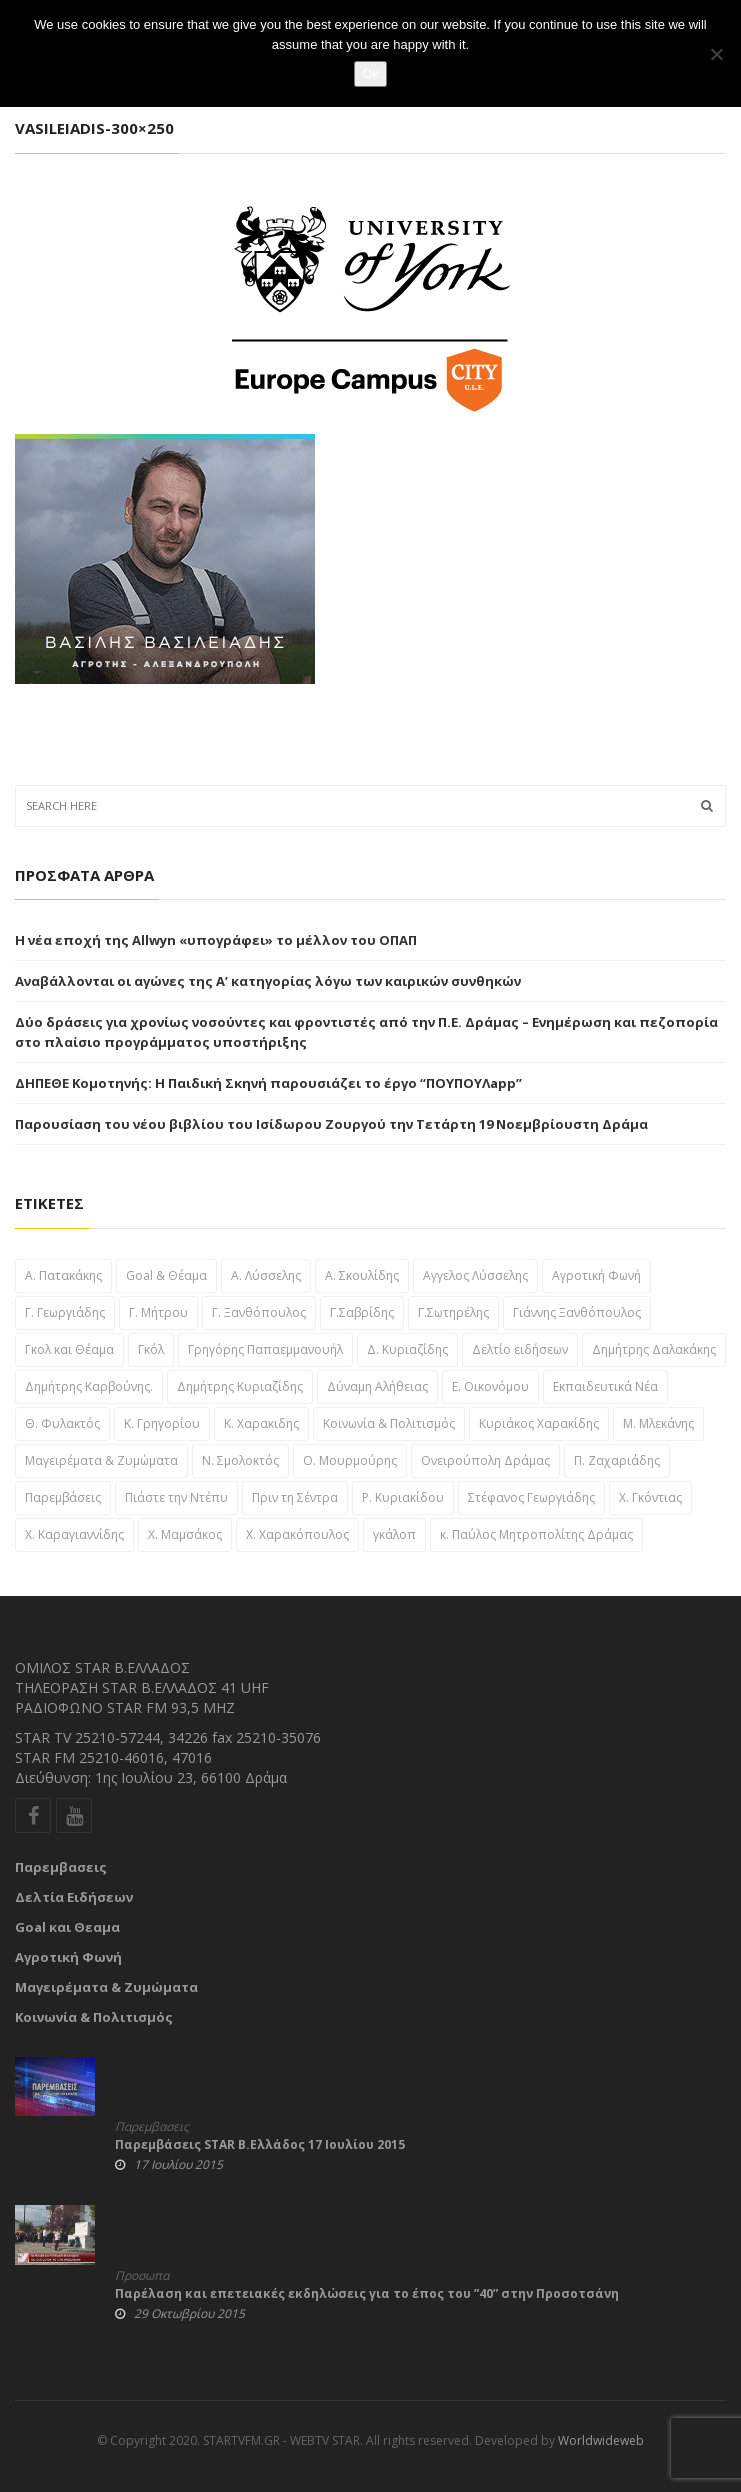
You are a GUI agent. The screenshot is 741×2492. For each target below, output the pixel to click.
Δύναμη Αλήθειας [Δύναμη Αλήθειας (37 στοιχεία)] (377, 1386)
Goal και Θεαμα (67, 1927)
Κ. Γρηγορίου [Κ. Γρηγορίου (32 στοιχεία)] (162, 1423)
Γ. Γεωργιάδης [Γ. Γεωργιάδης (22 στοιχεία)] (65, 1312)
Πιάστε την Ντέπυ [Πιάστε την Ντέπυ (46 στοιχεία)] (176, 1497)
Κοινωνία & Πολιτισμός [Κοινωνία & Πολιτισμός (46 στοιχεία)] (389, 1423)
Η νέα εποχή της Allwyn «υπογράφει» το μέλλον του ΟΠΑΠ (216, 940)
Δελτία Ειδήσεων (74, 1897)
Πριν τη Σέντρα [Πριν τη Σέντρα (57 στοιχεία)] (295, 1497)
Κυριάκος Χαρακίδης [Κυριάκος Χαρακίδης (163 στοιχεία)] (539, 1423)
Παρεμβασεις (61, 1867)
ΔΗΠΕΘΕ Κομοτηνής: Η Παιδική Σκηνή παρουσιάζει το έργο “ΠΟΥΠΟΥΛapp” (268, 1083)
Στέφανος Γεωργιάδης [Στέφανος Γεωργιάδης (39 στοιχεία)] (531, 1497)
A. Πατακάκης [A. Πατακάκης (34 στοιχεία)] (63, 1275)
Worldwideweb (601, 2440)
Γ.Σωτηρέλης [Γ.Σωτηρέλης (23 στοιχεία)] (453, 1312)
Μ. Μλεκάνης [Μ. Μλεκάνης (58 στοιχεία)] (658, 1423)
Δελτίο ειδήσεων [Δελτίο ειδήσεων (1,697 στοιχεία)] (520, 1349)
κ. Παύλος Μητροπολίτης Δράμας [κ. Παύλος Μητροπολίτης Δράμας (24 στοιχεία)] (536, 1534)
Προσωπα (142, 2276)
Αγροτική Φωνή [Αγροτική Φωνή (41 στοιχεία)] (596, 1275)
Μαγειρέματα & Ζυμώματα (106, 1987)
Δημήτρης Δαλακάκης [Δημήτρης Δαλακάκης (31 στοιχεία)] (654, 1349)
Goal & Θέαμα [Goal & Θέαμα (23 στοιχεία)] (166, 1275)
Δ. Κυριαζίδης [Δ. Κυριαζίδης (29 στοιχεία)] (407, 1349)
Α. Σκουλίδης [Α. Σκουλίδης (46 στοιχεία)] (362, 1275)
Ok (370, 73)
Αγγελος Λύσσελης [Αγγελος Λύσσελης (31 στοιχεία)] (475, 1275)
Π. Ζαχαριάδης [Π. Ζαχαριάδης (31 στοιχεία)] (617, 1460)
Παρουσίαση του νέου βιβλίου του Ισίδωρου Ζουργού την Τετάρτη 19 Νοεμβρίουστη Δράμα (331, 1124)
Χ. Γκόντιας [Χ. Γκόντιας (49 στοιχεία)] (650, 1497)
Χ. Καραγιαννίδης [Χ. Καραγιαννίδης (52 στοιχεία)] (74, 1534)
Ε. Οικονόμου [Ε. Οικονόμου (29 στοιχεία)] (490, 1386)
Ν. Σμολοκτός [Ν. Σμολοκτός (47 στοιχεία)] (240, 1460)
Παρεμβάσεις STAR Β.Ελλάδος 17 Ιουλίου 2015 (260, 2144)
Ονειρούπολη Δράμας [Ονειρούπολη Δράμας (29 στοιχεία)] (485, 1460)
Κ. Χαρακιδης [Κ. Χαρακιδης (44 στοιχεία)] (261, 1423)
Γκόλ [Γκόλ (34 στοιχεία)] (151, 1349)
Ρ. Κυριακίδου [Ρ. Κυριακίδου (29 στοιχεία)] (403, 1497)
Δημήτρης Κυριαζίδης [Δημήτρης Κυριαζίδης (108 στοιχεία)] (240, 1386)
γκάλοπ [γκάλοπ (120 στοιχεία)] (394, 1534)
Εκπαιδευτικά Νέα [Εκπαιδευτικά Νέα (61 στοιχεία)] (605, 1386)
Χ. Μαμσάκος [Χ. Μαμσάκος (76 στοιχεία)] (185, 1534)
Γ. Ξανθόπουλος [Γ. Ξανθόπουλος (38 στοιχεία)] (259, 1312)
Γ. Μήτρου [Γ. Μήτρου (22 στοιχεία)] (158, 1312)
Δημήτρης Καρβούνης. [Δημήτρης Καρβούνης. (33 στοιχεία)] (89, 1386)
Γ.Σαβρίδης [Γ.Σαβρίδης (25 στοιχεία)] (362, 1312)
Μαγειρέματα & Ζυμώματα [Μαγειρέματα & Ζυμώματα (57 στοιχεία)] (101, 1460)
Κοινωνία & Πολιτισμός (94, 2017)
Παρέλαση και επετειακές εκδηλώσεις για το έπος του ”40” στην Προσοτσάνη (367, 2293)
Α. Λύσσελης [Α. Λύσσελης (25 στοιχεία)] (266, 1275)
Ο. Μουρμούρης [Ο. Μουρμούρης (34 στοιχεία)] (350, 1460)
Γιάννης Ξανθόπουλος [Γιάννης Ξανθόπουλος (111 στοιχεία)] (577, 1312)
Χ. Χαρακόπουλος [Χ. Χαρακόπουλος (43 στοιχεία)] (297, 1534)
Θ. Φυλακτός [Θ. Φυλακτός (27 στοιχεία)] (62, 1423)
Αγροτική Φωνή (68, 1957)
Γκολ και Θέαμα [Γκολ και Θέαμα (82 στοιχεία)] (69, 1349)
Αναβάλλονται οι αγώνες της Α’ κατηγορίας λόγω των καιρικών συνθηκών (268, 981)
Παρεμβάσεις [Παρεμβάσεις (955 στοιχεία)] (63, 1497)
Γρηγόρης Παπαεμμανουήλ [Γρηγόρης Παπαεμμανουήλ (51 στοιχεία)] (265, 1349)
